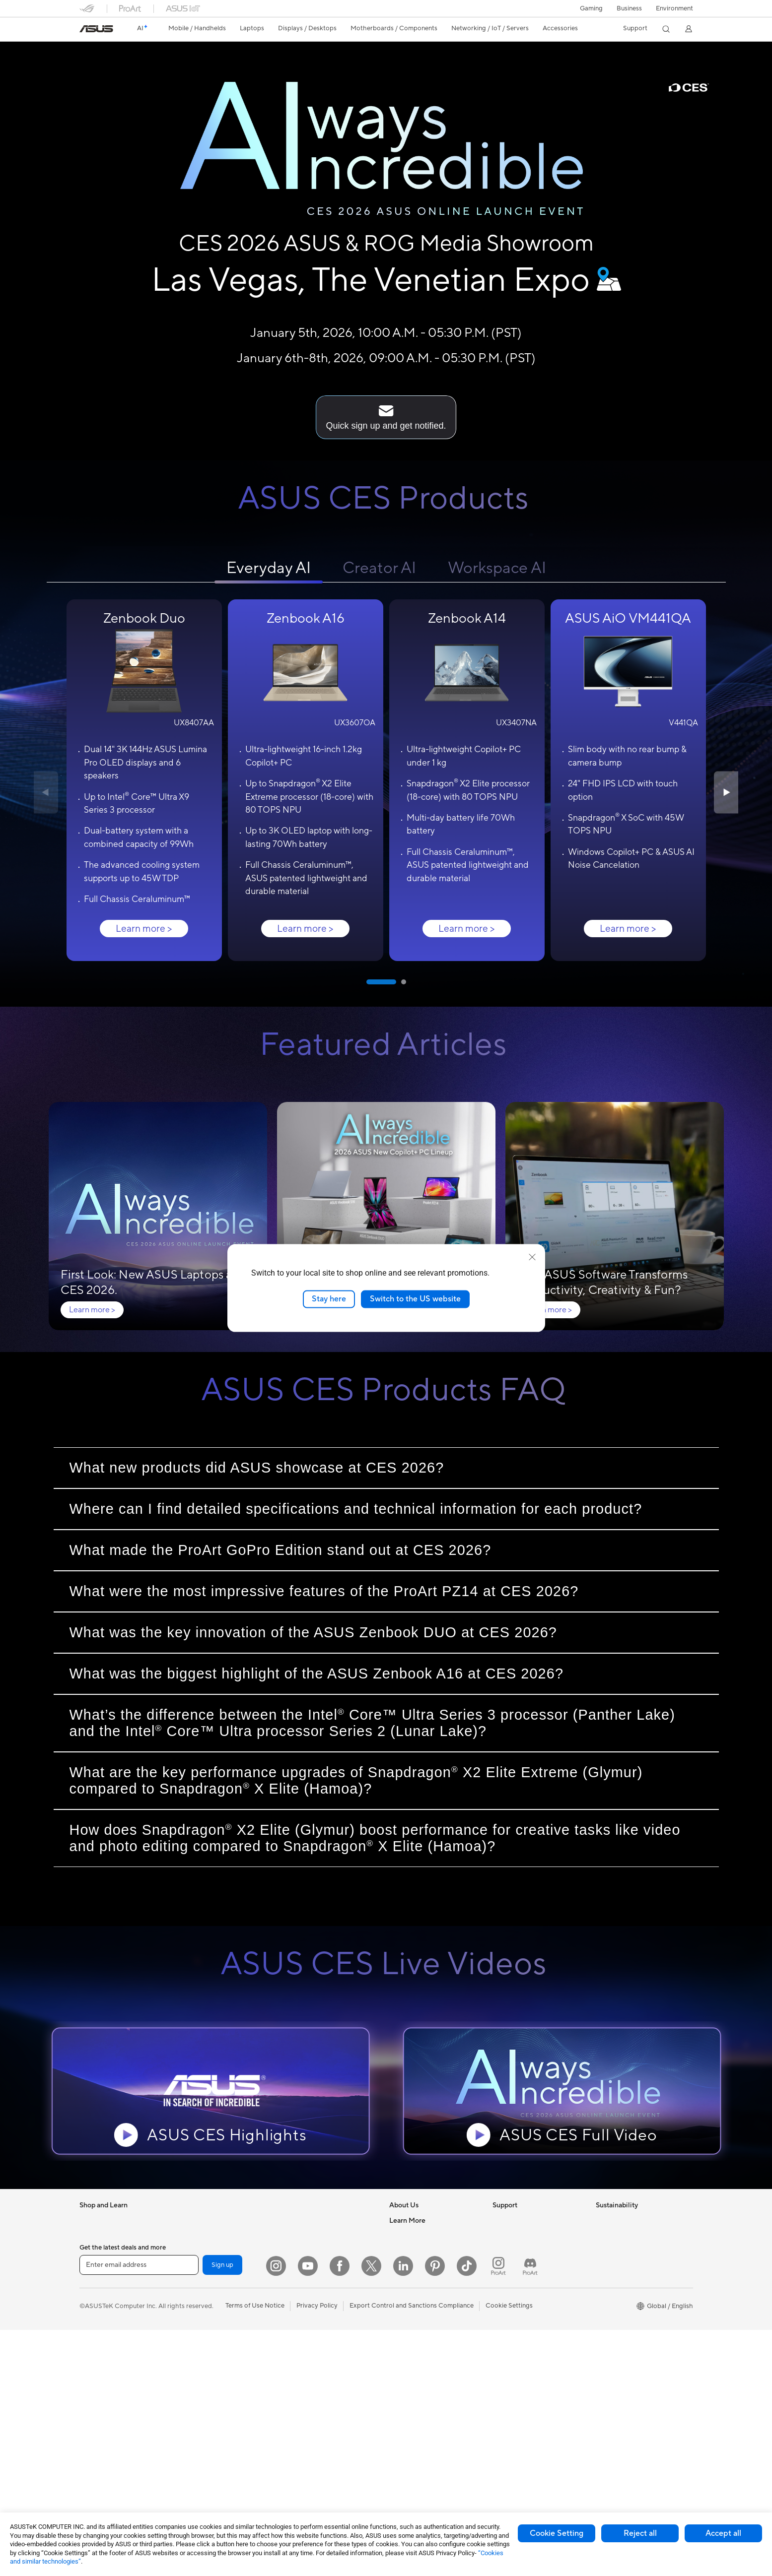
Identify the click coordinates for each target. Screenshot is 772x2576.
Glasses (90, 2408)
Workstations (200, 2246)
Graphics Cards (204, 2300)
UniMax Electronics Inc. (423, 2313)
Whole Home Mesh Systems (222, 2448)
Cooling (193, 2327)
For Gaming (96, 2341)
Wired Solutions (306, 2219)
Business (629, 8)
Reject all (640, 2533)
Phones (90, 2233)
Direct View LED (103, 2395)
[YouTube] (308, 2512)
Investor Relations (415, 2259)
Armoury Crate (411, 2436)
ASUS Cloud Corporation (426, 2300)
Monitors (92, 2381)
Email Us (505, 2259)
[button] (591, 8)
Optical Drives (202, 2354)
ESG (602, 2219)
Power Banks (302, 2434)
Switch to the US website (415, 1299)
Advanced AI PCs (414, 2355)
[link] (96, 28)
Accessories (97, 2260)
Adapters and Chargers (317, 2407)
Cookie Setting (556, 2533)
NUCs (190, 2219)
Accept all (723, 2533)
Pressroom (405, 2273)
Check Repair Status (522, 2219)
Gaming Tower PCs (107, 2462)
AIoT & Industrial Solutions (321, 2259)
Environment (674, 8)
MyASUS (505, 2313)
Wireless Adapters (208, 2461)
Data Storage (201, 2367)
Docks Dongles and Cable (321, 2421)
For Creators (98, 2314)
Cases (190, 2314)
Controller (298, 2447)
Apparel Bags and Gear (317, 2380)
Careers (401, 2233)
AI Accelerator (202, 2394)
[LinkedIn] (403, 2512)
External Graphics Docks (217, 2380)
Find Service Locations (525, 2233)
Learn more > (144, 928)
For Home (94, 2287)
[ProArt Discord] (530, 2512)
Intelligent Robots (309, 2246)
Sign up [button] (222, 2511)
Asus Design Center (418, 2369)
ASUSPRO (405, 2382)
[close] (532, 1257)
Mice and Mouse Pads (315, 2340)
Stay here (329, 1299)
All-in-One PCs (101, 2435)
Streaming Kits (305, 2367)
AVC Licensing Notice (421, 2409)
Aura (396, 2449)
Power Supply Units (210, 2340)
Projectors (94, 2422)
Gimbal (293, 2461)
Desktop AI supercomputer (323, 2273)
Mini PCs (194, 2233)
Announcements (412, 2246)
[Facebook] (340, 2512)
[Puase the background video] (73, 88)
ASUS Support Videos (525, 2300)
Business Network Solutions (324, 2233)
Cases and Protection (315, 2394)
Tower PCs (95, 2448)
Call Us (502, 2273)
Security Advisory (518, 2286)
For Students (98, 2327)
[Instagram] (276, 2512)
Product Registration (523, 2246)
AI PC (397, 2342)
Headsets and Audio (313, 2354)
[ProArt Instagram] (498, 2512)
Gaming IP (298, 2474)
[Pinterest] (435, 2512)
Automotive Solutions (421, 2395)
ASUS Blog (405, 2422)
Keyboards (299, 2327)
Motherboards (202, 2287)
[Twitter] (371, 2512)
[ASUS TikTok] (467, 2512)
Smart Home (302, 2300)
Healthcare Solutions (110, 2247)
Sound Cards (200, 2407)
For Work (93, 2301)
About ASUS (407, 2219)
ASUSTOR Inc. (410, 2286)
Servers (294, 2286)
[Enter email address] (139, 2511)
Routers (193, 2435)
